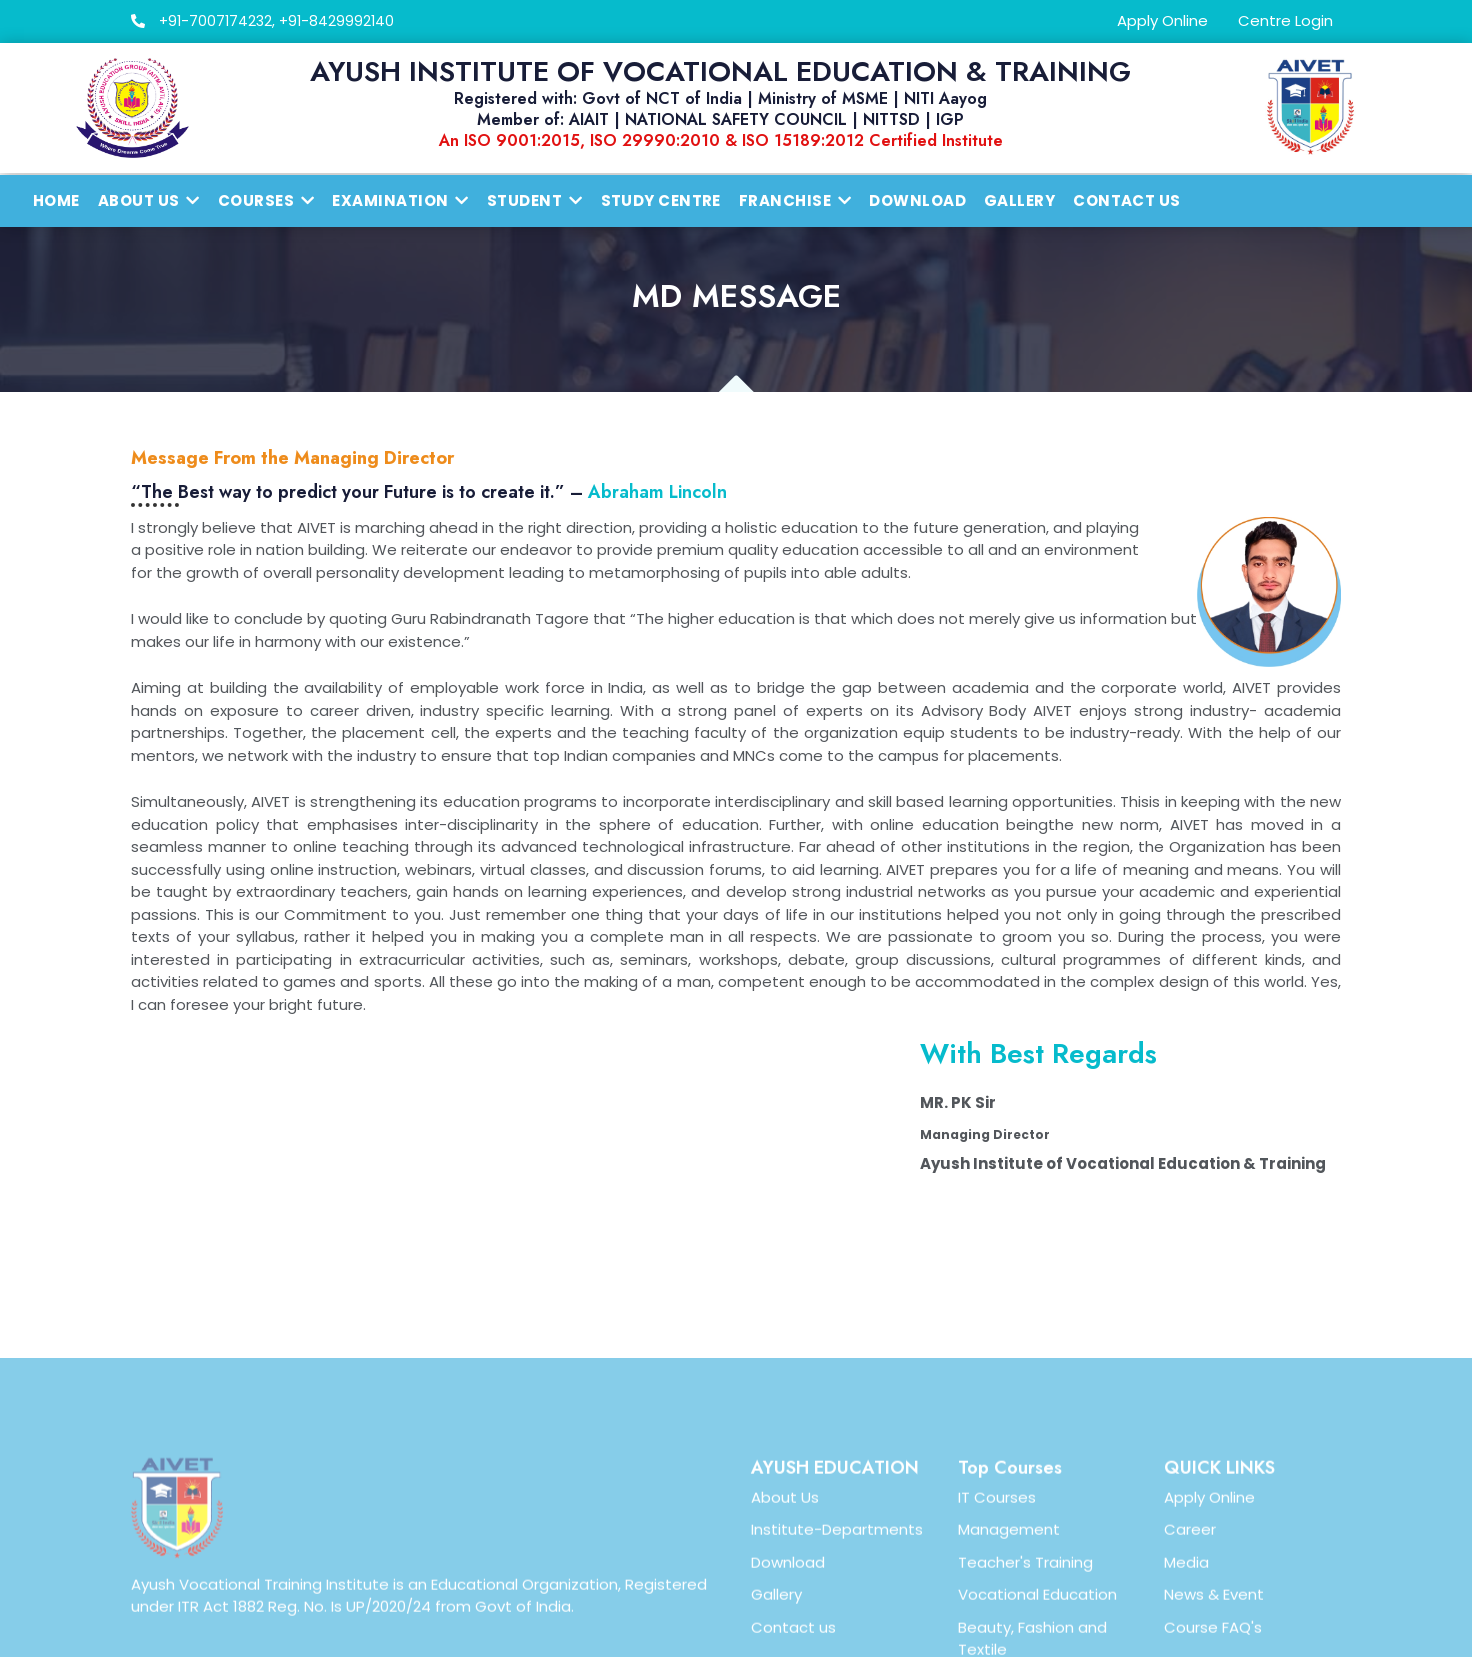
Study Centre (661, 200)
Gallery (1019, 200)
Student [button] (535, 200)
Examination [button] (400, 200)
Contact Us (1127, 200)
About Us (785, 1619)
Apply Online (1162, 20)
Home (56, 200)
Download (917, 200)
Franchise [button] (795, 200)
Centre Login (1285, 20)
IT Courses (997, 1619)
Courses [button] (266, 200)
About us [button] (149, 200)
